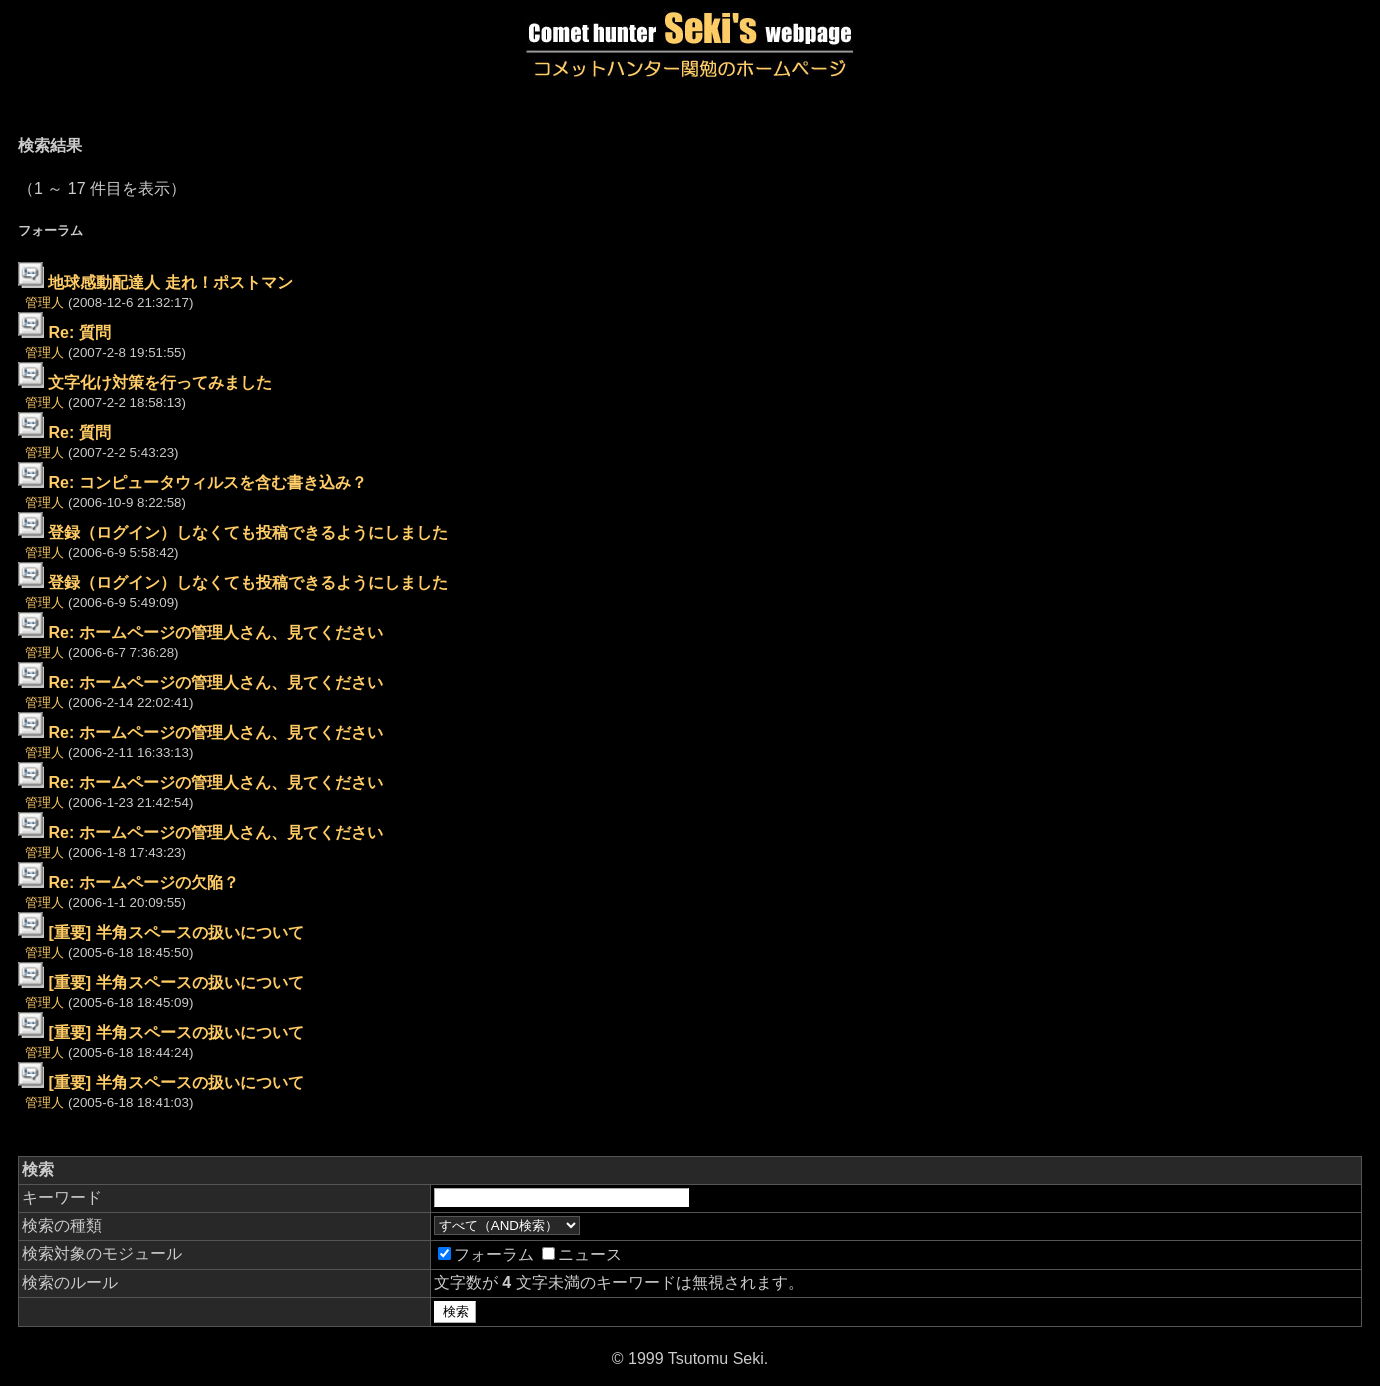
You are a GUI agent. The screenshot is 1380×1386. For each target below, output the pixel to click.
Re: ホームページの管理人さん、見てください (215, 632)
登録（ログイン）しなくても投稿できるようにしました (248, 532)
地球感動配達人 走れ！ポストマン (170, 282)
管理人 (44, 302)
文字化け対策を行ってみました (160, 382)
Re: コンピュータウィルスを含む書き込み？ (207, 482)
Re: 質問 (79, 332)
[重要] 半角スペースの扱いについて (175, 932)
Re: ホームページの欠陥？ (143, 882)
